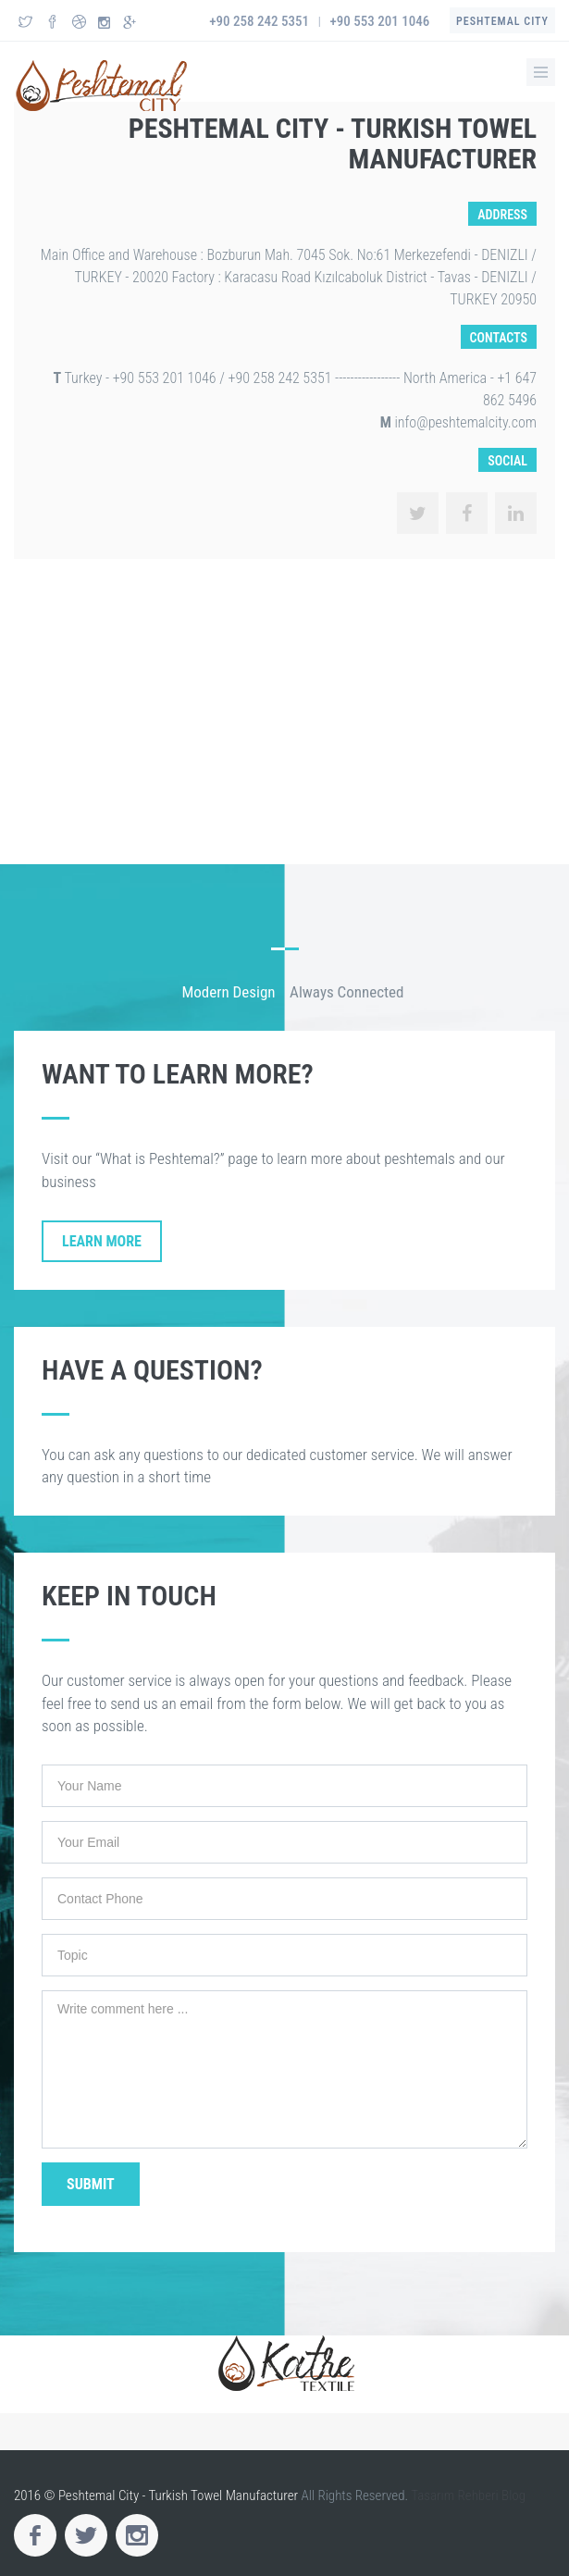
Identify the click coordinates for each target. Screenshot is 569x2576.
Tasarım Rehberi (455, 2495)
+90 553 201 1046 (380, 21)
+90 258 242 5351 (259, 21)
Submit (91, 2184)
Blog (513, 2495)
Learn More (102, 1241)
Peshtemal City (502, 21)
